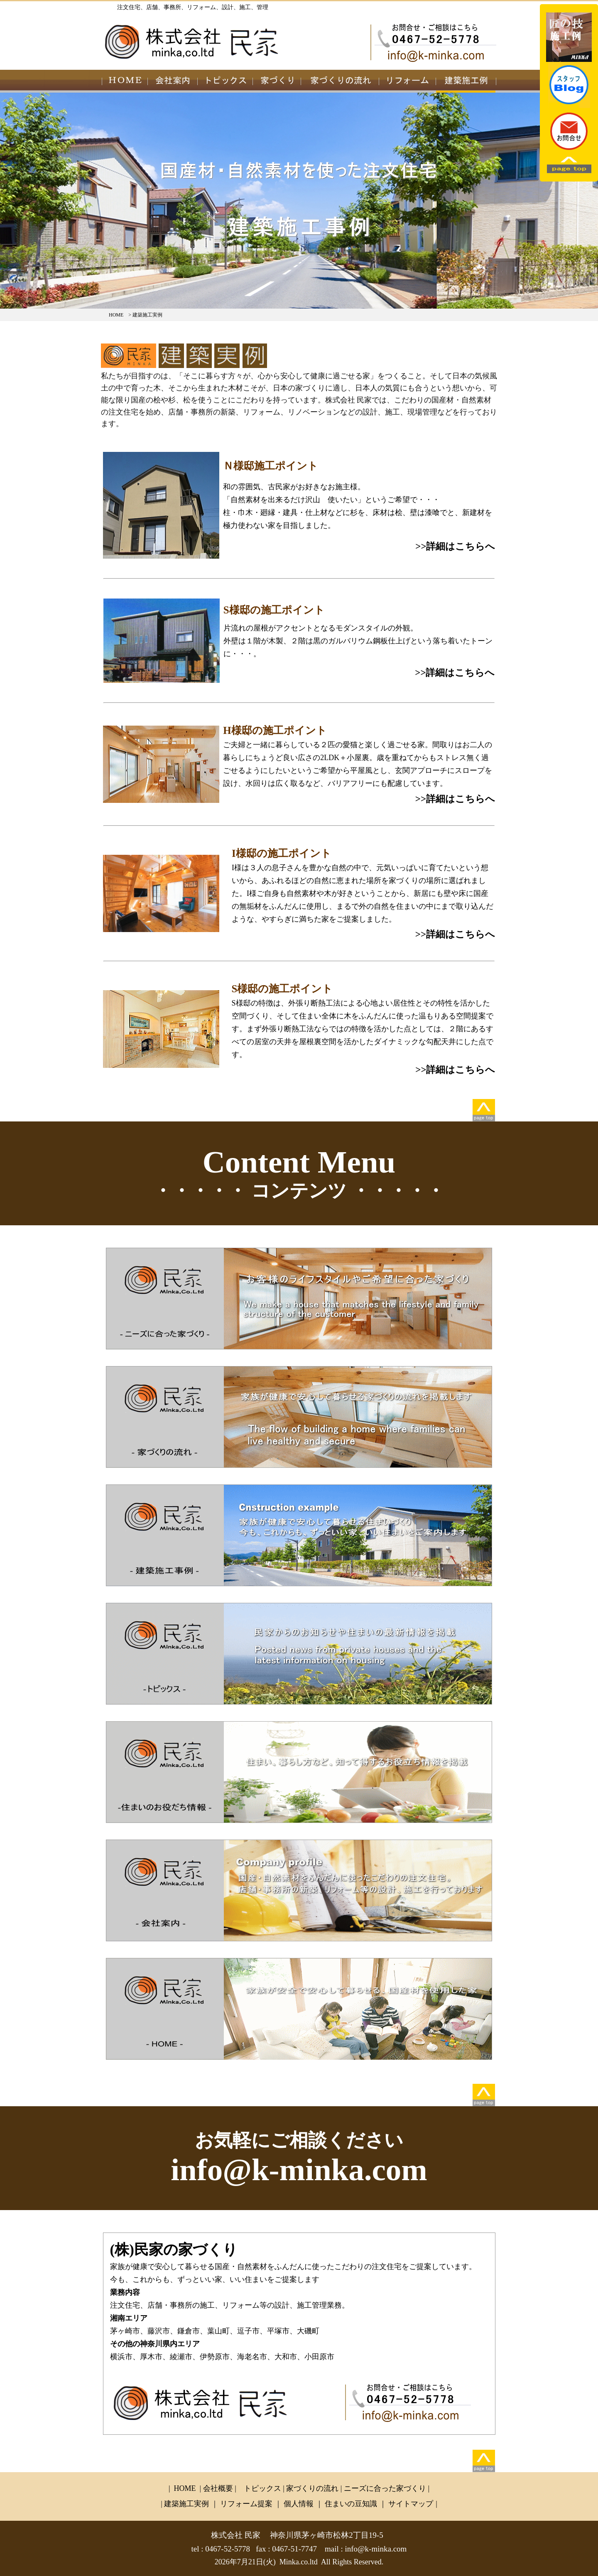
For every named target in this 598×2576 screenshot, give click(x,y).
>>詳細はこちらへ (455, 546)
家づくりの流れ (312, 2488)
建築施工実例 (187, 2504)
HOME (116, 315)
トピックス (262, 2488)
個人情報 (300, 2504)
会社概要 (218, 2488)
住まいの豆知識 (351, 2504)
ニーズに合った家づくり (385, 2488)
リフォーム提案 (246, 2504)
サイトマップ (412, 2504)
